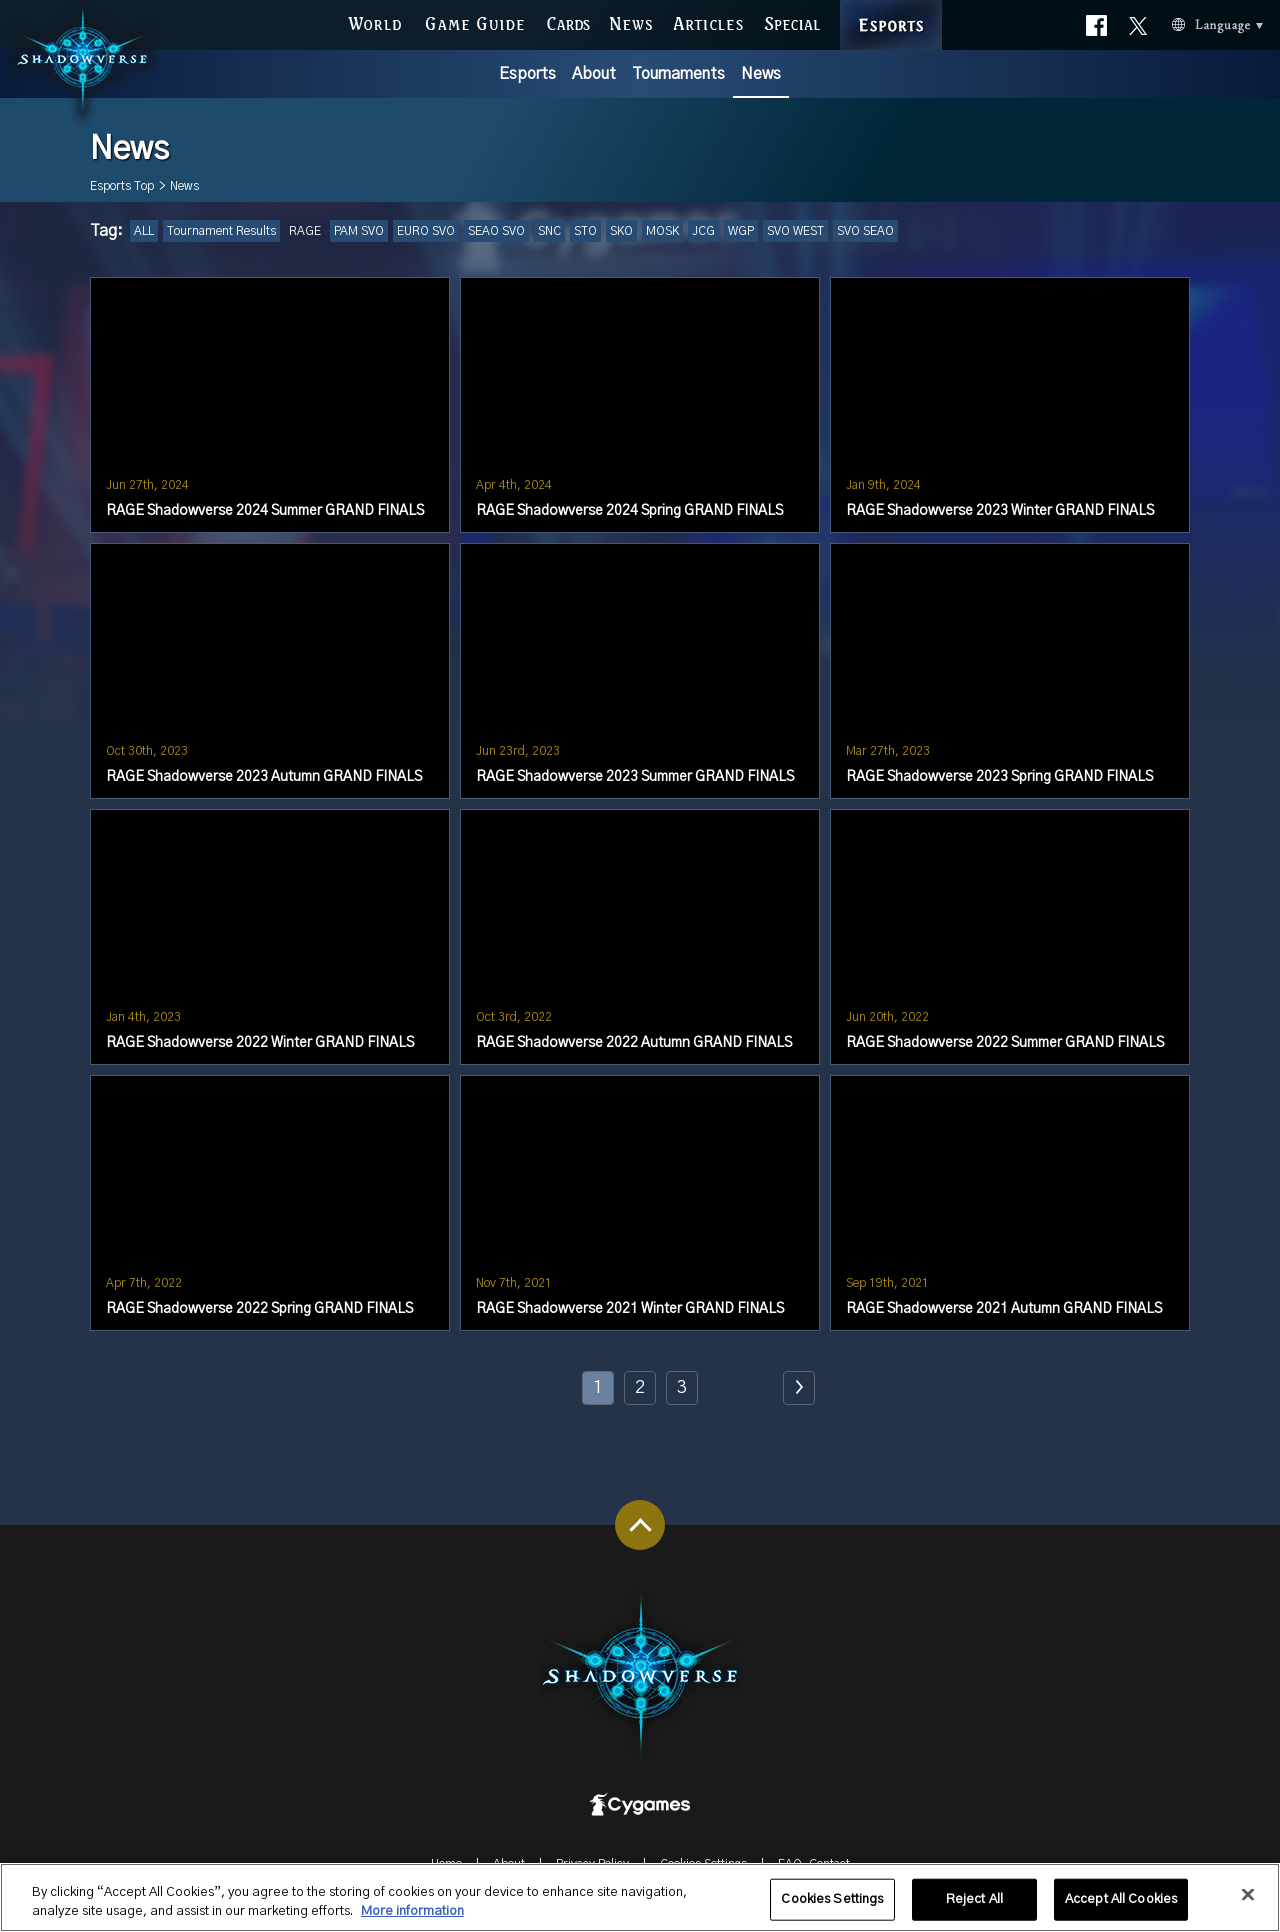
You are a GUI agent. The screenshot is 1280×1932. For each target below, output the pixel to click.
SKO (621, 231)
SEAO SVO (496, 231)
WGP (741, 231)
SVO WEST (795, 231)
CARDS (568, 21)
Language (1189, 22)
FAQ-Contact (814, 1864)
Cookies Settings (703, 1864)
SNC (549, 231)
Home (446, 1864)
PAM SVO (359, 231)
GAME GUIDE (474, 21)
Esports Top (122, 186)
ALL (144, 231)
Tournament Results (221, 231)
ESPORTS (891, 4)
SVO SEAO (865, 231)
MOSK (662, 231)
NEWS (631, 21)
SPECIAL (792, 21)
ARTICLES (708, 21)
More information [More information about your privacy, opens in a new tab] (412, 1923)
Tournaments (678, 74)
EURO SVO (426, 231)
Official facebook (1096, 20)
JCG (703, 231)
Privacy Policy (592, 1864)
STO (585, 231)
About (594, 74)
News (761, 74)
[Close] (1248, 1907)
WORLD (375, 21)
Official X (1138, 20)
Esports (527, 74)
